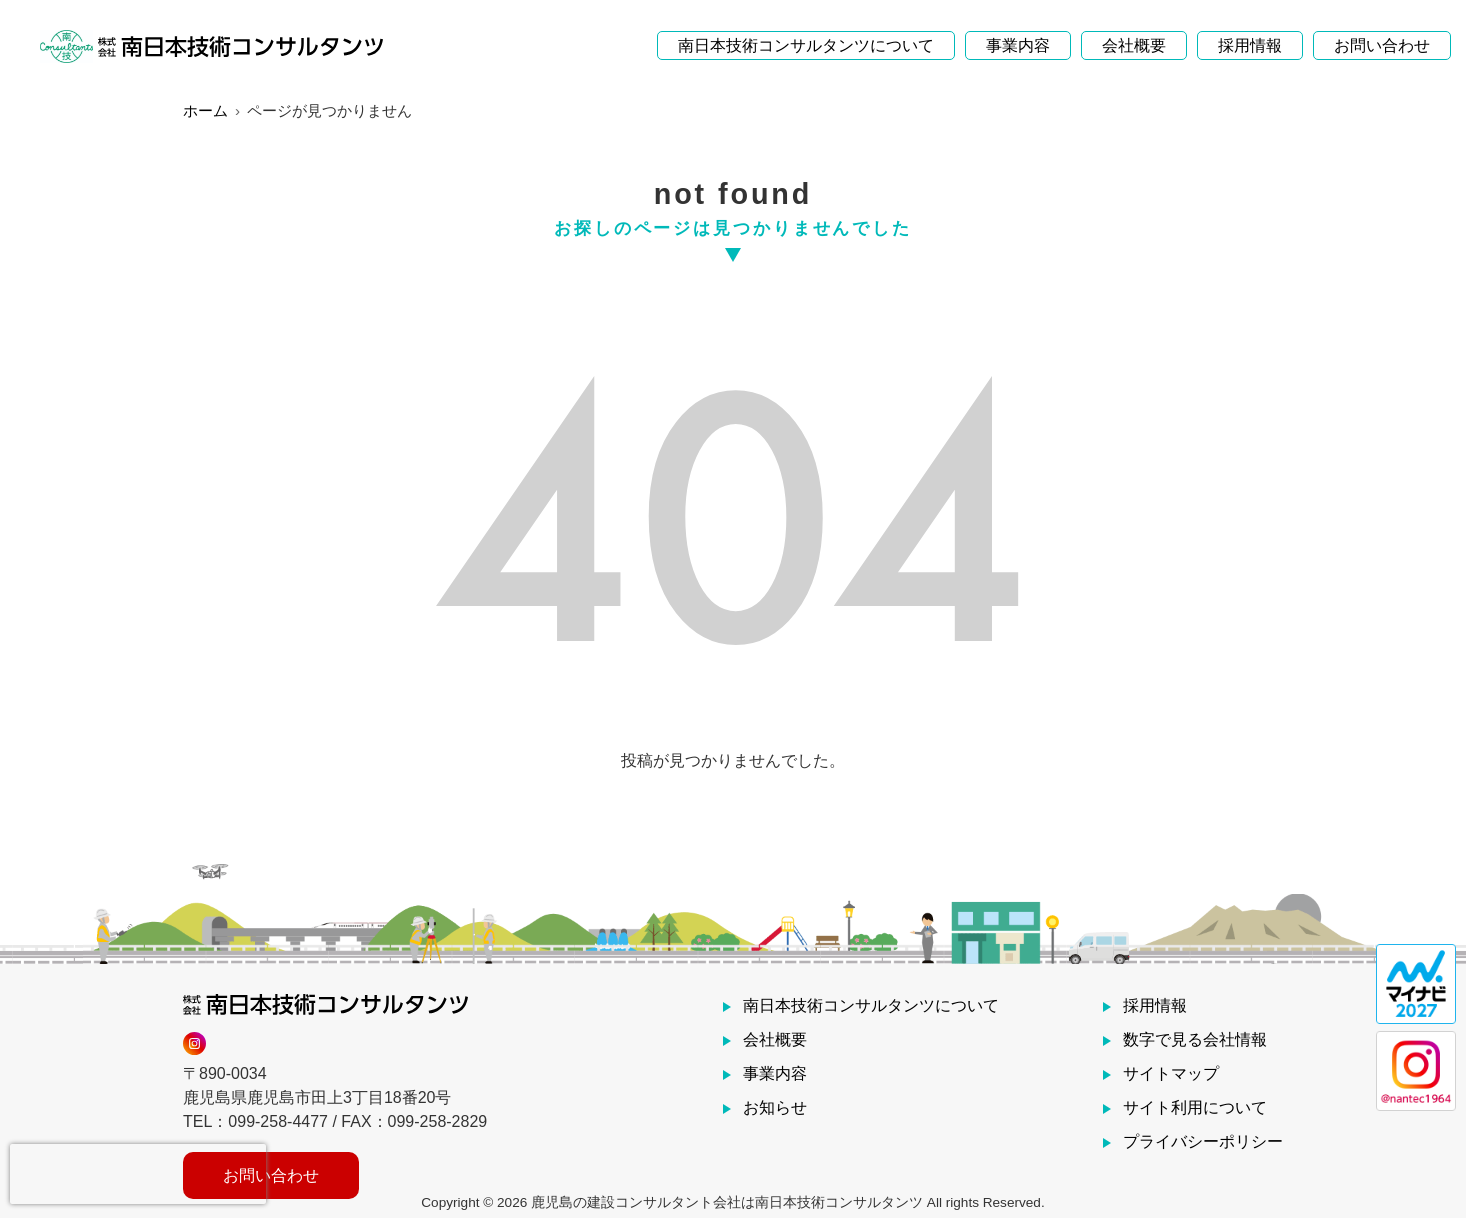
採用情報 (1250, 35)
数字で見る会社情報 (1195, 1039)
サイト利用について (1195, 1107)
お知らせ (775, 1107)
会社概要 (1134, 35)
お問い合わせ (1382, 35)
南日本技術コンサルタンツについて (806, 35)
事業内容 (1018, 35)
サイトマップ (1171, 1073)
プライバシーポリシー (1203, 1141)
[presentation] (138, 1174)
